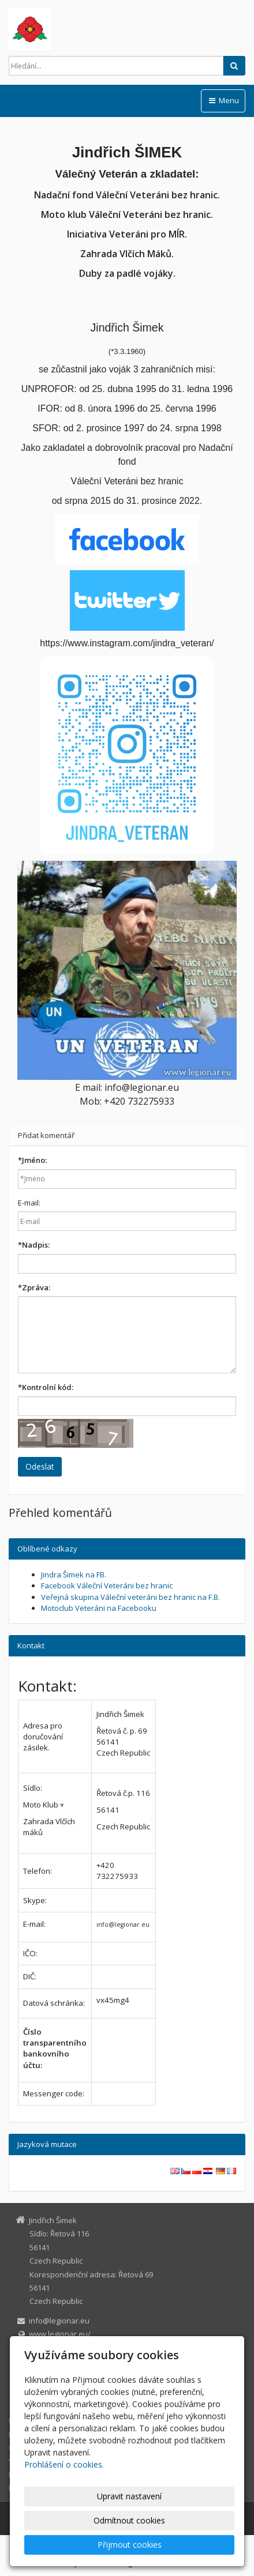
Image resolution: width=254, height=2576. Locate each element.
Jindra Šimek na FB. (73, 1574)
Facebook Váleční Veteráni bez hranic (107, 1585)
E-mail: (29, 1202)
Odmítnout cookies (129, 2520)
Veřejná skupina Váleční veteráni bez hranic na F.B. (130, 1597)
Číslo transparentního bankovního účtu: (55, 2048)
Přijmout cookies (130, 2544)
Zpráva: (34, 1287)
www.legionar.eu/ (60, 2334)
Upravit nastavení (129, 2496)
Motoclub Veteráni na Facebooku (98, 1608)
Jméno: (32, 1160)
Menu (223, 100)
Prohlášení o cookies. (64, 2464)
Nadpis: (34, 1245)
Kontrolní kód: (45, 1387)
